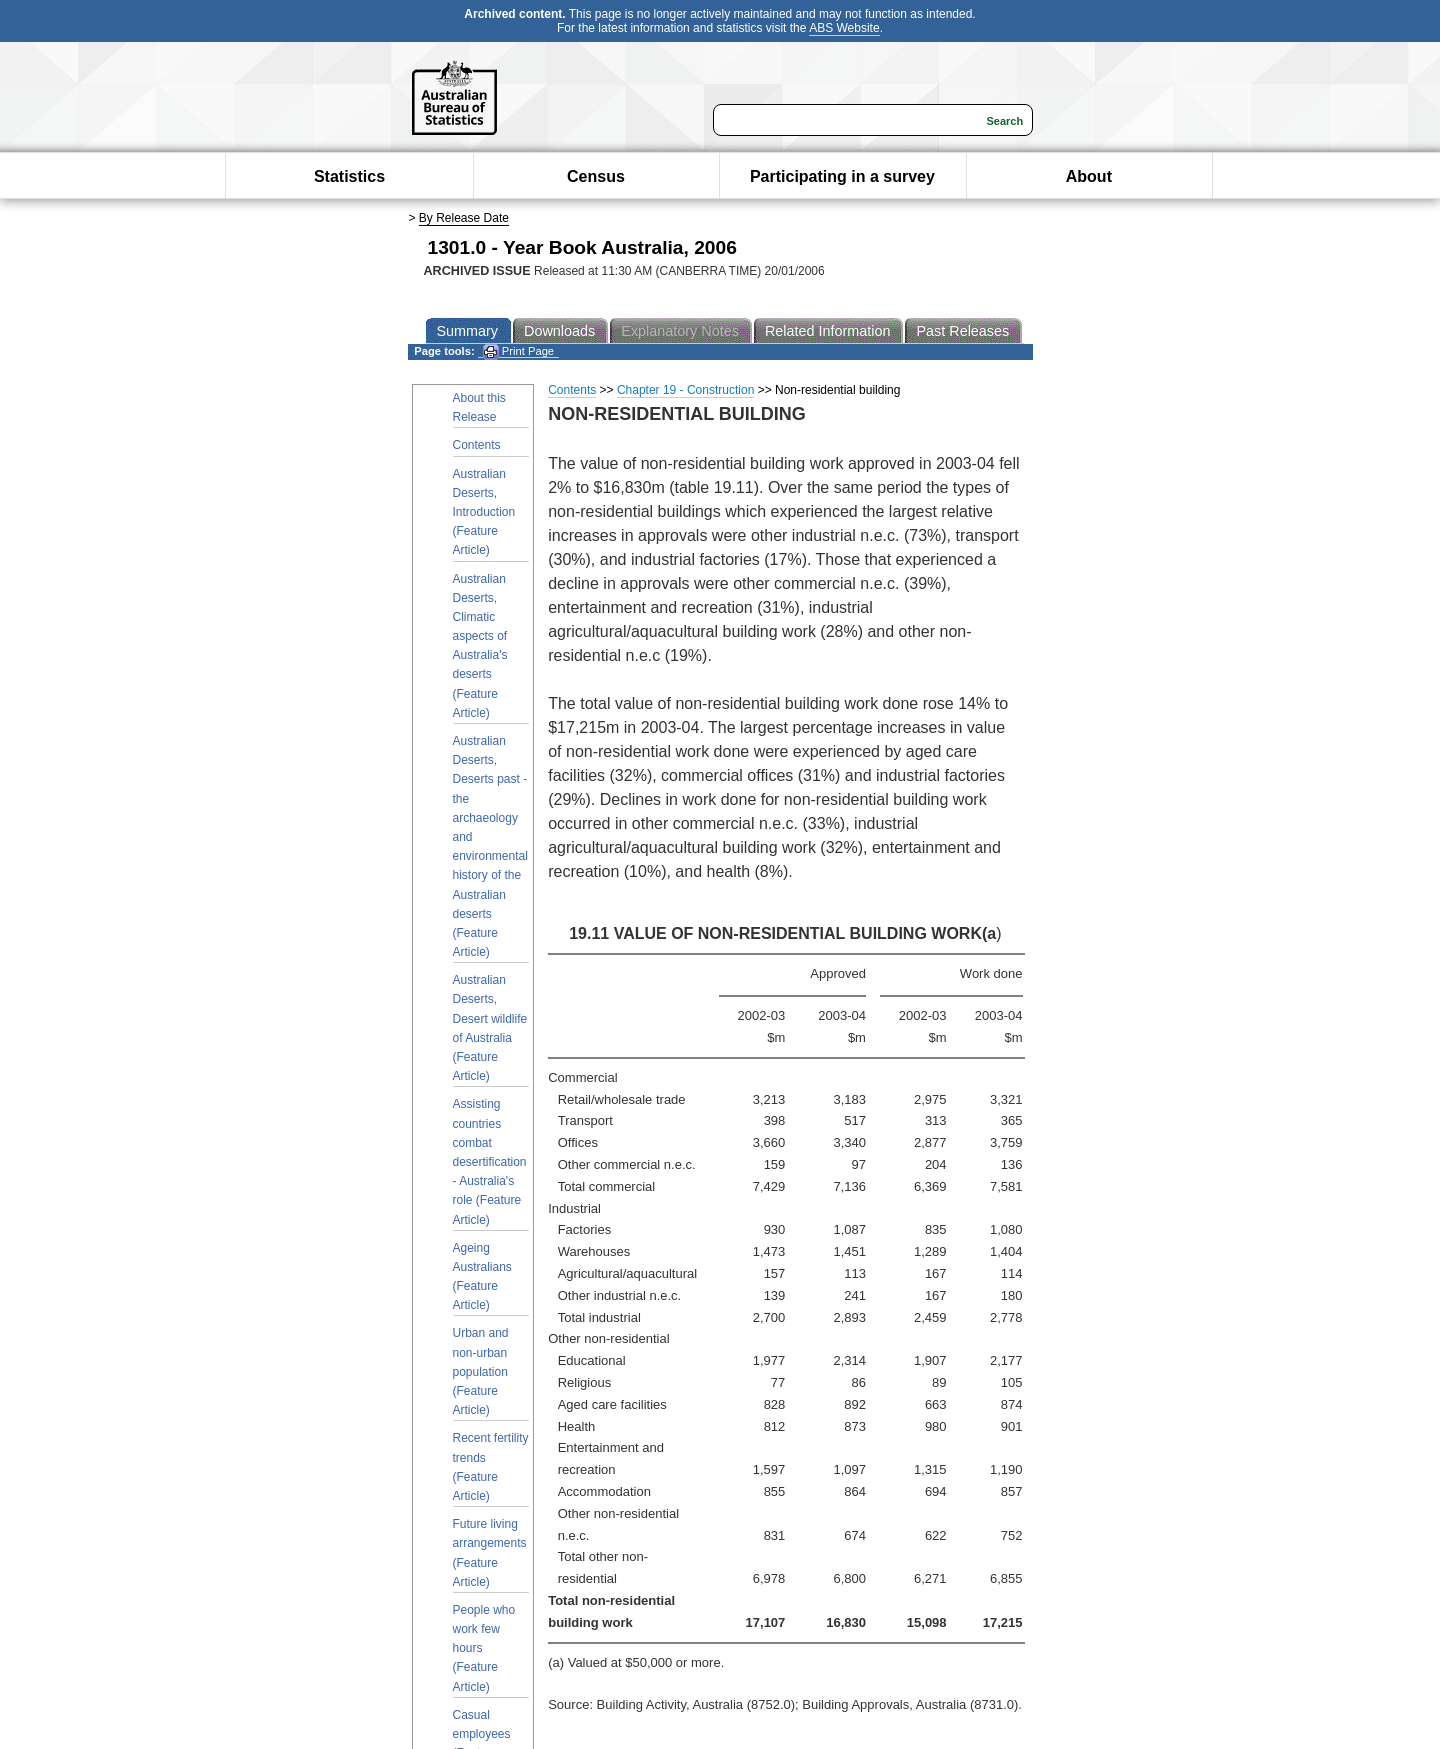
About (1089, 176)
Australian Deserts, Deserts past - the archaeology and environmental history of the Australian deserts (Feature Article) (490, 846)
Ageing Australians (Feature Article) (482, 1277)
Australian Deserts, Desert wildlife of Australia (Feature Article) (490, 1028)
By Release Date (464, 218)
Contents (477, 445)
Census (596, 176)
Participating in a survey (842, 176)
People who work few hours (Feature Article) (484, 1648)
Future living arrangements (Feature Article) (490, 1553)
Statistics (349, 176)
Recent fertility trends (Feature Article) (491, 1467)
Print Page (518, 351)
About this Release (479, 407)
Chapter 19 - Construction (685, 390)
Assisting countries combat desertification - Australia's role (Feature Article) (490, 1161)
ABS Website (844, 28)
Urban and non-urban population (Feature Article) (481, 1371)
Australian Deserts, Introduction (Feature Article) (484, 512)
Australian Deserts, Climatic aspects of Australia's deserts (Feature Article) (480, 646)
